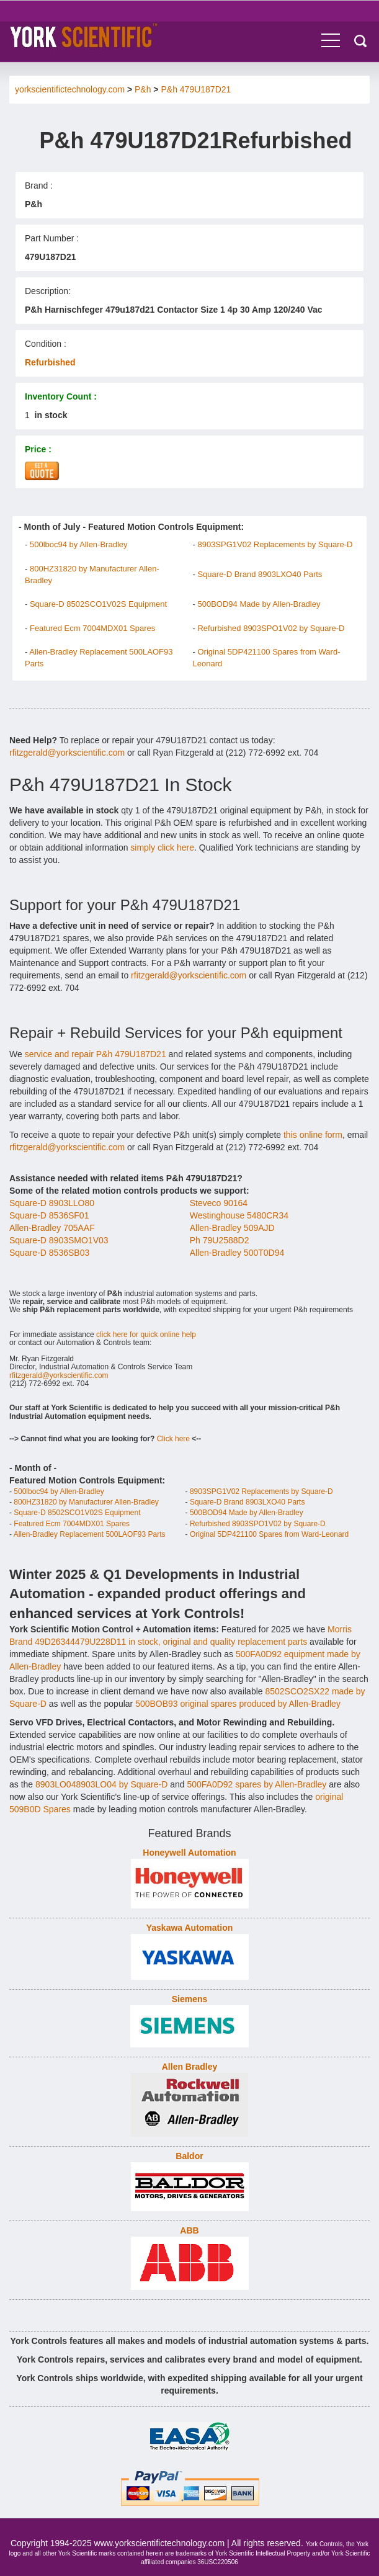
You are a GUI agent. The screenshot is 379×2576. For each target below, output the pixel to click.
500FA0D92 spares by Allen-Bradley (256, 1784)
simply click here (162, 847)
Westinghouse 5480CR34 (239, 1215)
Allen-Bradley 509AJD (232, 1228)
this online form (312, 1135)
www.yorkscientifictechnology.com (159, 2543)
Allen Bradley (189, 2067)
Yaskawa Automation (189, 1928)
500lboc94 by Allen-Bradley (79, 544)
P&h (143, 89)
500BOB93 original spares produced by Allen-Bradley (238, 1704)
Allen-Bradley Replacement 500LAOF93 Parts (90, 1534)
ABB (189, 2230)
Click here (173, 1438)
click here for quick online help (146, 1334)
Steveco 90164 (218, 1203)
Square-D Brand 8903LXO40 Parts (259, 574)
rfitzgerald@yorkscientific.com (67, 753)
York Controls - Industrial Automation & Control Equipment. (87, 36)
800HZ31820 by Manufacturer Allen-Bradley (86, 1502)
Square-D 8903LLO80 (51, 1203)
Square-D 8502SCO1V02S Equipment (98, 604)
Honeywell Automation (189, 1853)
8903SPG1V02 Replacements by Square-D (274, 544)
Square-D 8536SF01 (49, 1215)
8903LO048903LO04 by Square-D (101, 1784)
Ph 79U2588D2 (219, 1240)
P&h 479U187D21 (196, 89)
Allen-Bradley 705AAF (52, 1228)
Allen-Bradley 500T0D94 (237, 1253)
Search (360, 41)
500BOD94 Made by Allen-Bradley (258, 604)
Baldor (189, 2156)
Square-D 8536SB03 (49, 1253)
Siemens (190, 1999)
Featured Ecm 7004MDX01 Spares (92, 628)
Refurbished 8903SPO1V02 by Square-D (270, 628)
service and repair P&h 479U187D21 (95, 1054)
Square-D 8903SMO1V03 (59, 1240)
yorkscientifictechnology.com (70, 89)
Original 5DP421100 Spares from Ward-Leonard (269, 1534)
